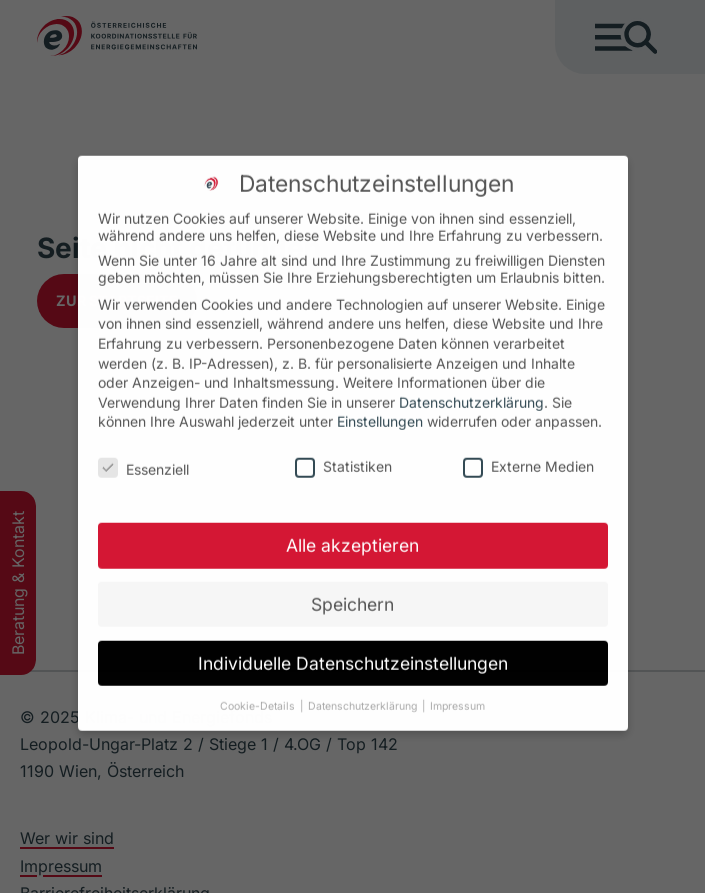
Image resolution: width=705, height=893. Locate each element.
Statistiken (343, 452)
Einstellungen (380, 408)
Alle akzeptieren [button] (352, 531)
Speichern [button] (352, 590)
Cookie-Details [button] (257, 692)
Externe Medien (528, 452)
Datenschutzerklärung (471, 388)
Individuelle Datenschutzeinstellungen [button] (353, 649)
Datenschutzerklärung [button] (362, 692)
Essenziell (157, 455)
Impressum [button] (457, 692)
